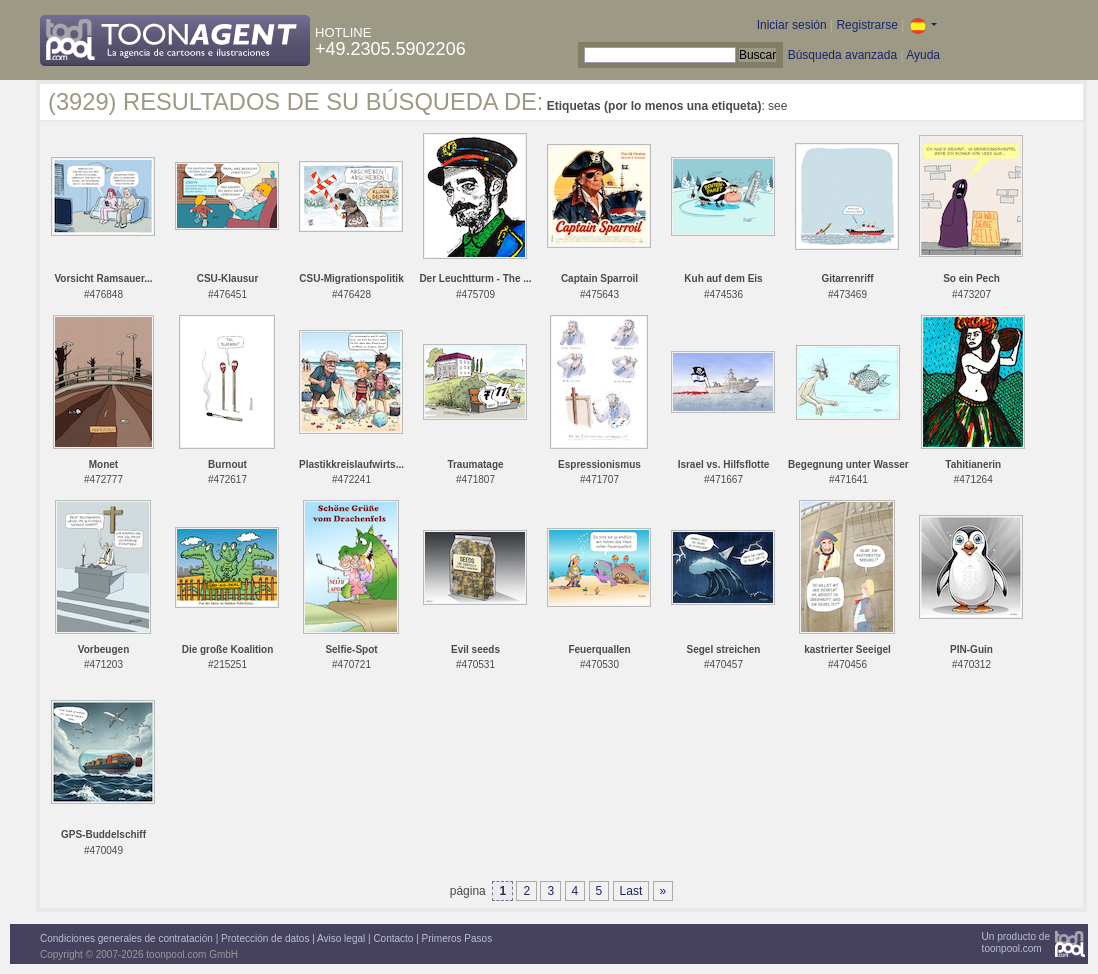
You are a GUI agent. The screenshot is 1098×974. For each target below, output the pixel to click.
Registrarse (866, 25)
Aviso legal (341, 938)
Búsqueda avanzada (842, 55)
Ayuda (923, 55)
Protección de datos (265, 938)
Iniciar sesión (792, 25)
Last (631, 891)
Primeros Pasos (457, 938)
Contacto (393, 938)
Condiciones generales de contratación (126, 938)
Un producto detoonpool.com (1016, 942)
